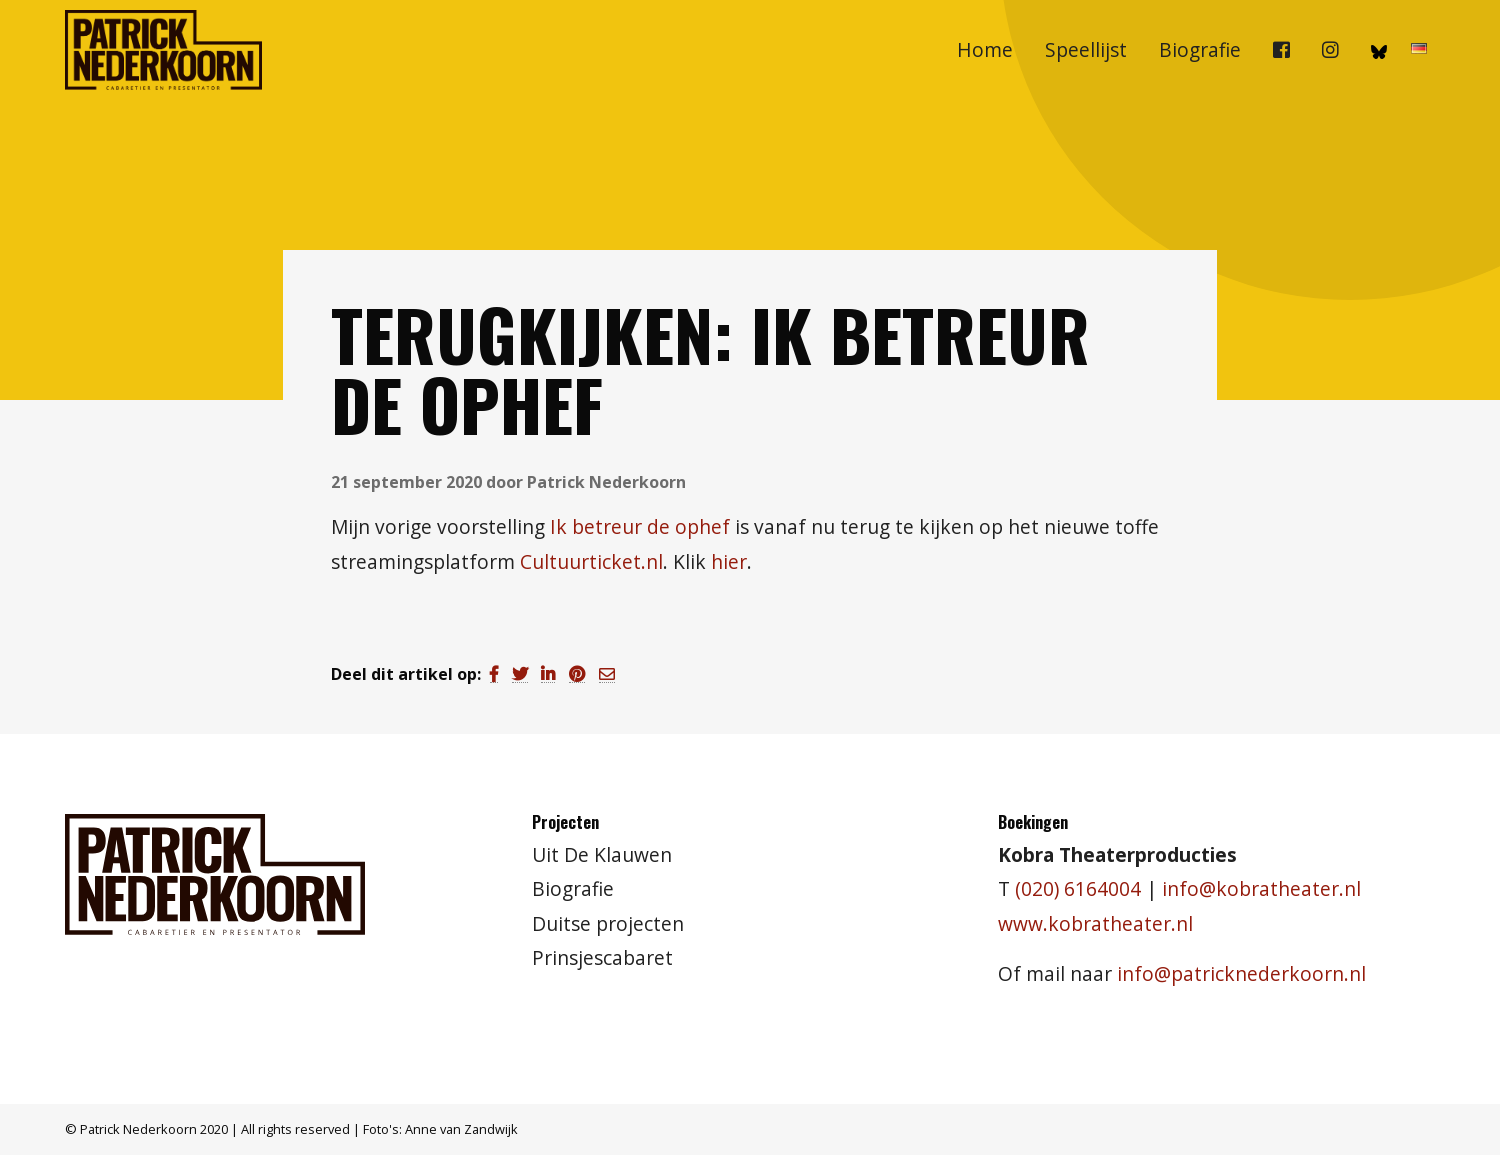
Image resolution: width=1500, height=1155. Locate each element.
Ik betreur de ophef (640, 526)
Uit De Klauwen (602, 854)
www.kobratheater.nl (1095, 923)
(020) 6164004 (1078, 888)
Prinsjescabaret (602, 957)
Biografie (1200, 49)
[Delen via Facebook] (494, 674)
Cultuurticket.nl (591, 561)
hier (729, 561)
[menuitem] (985, 50)
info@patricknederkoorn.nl (1241, 973)
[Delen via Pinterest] (577, 674)
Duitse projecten (608, 923)
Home (985, 49)
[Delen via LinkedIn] (548, 674)
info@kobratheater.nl (1261, 888)
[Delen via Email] (607, 674)
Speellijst (1086, 49)
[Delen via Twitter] (520, 674)
